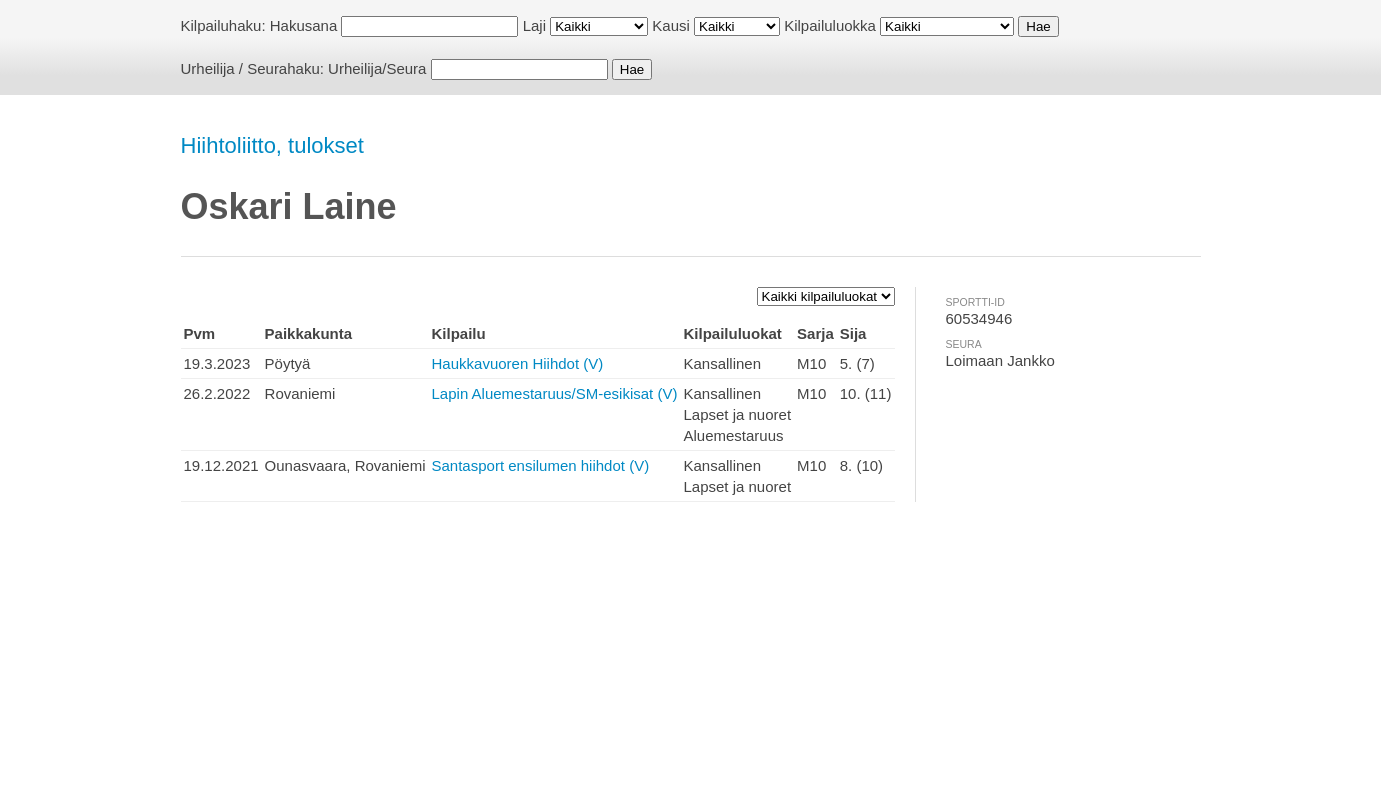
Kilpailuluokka (830, 25)
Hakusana (304, 25)
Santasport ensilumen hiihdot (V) (541, 465)
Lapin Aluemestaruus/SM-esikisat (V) (555, 393)
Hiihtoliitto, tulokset (272, 145)
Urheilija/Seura (377, 68)
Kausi (671, 25)
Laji (534, 25)
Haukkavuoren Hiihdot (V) (518, 363)
